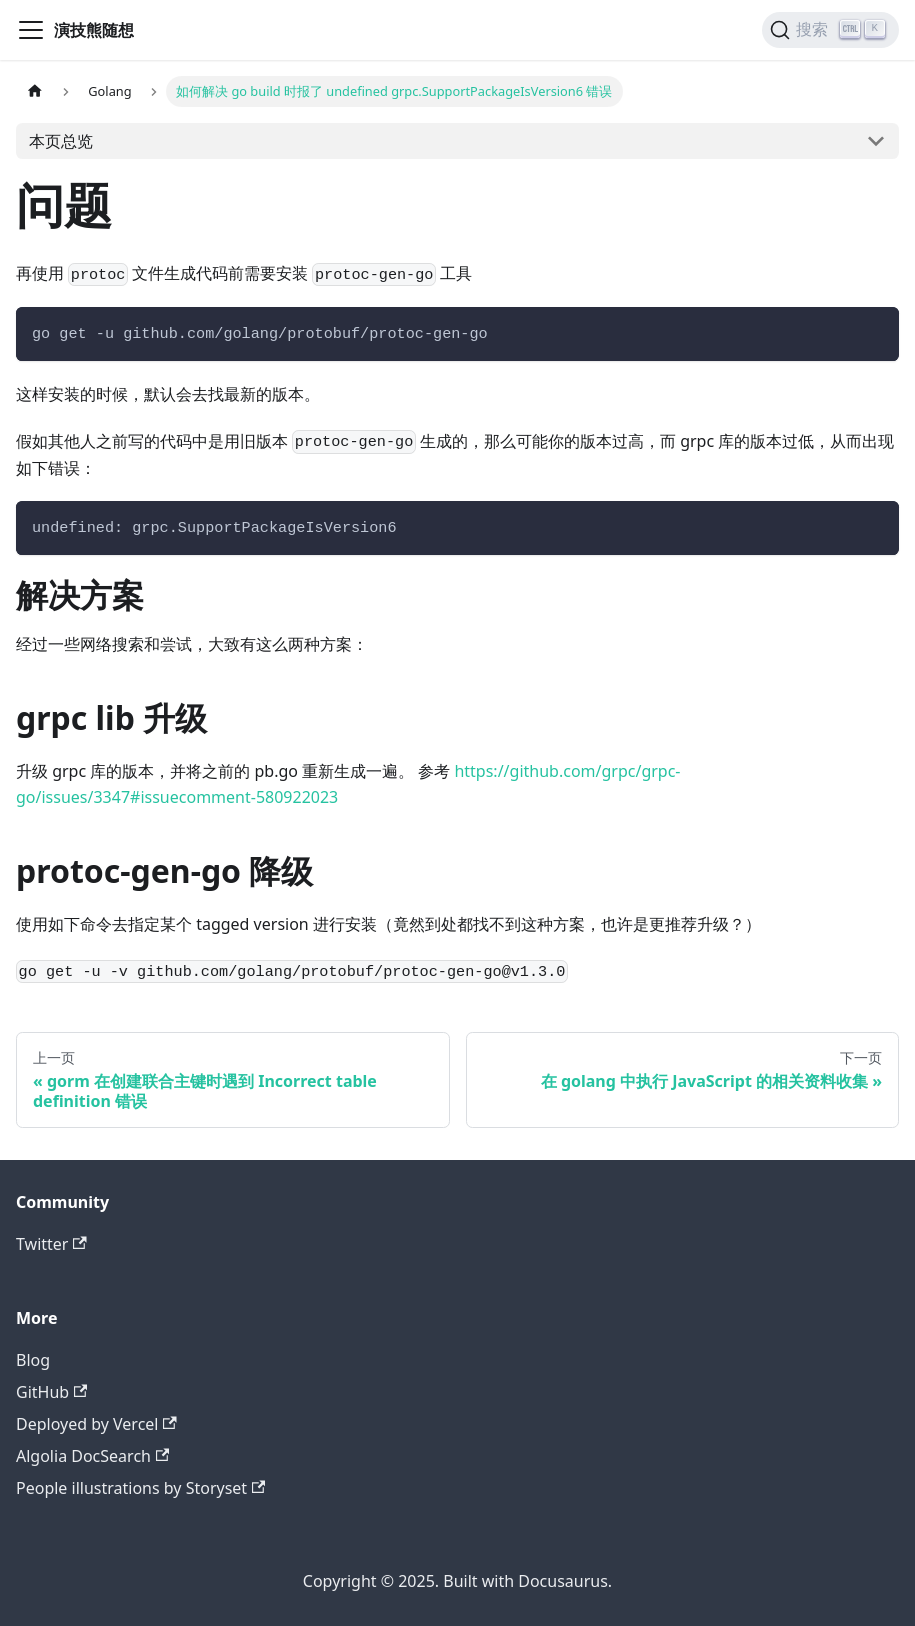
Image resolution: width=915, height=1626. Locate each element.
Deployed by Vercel (96, 1424)
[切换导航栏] (31, 30)
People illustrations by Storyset (140, 1488)
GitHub (51, 1392)
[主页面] (35, 91)
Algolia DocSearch (92, 1456)
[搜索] (830, 30)
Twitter (51, 1244)
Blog (33, 1360)
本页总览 (61, 141)
